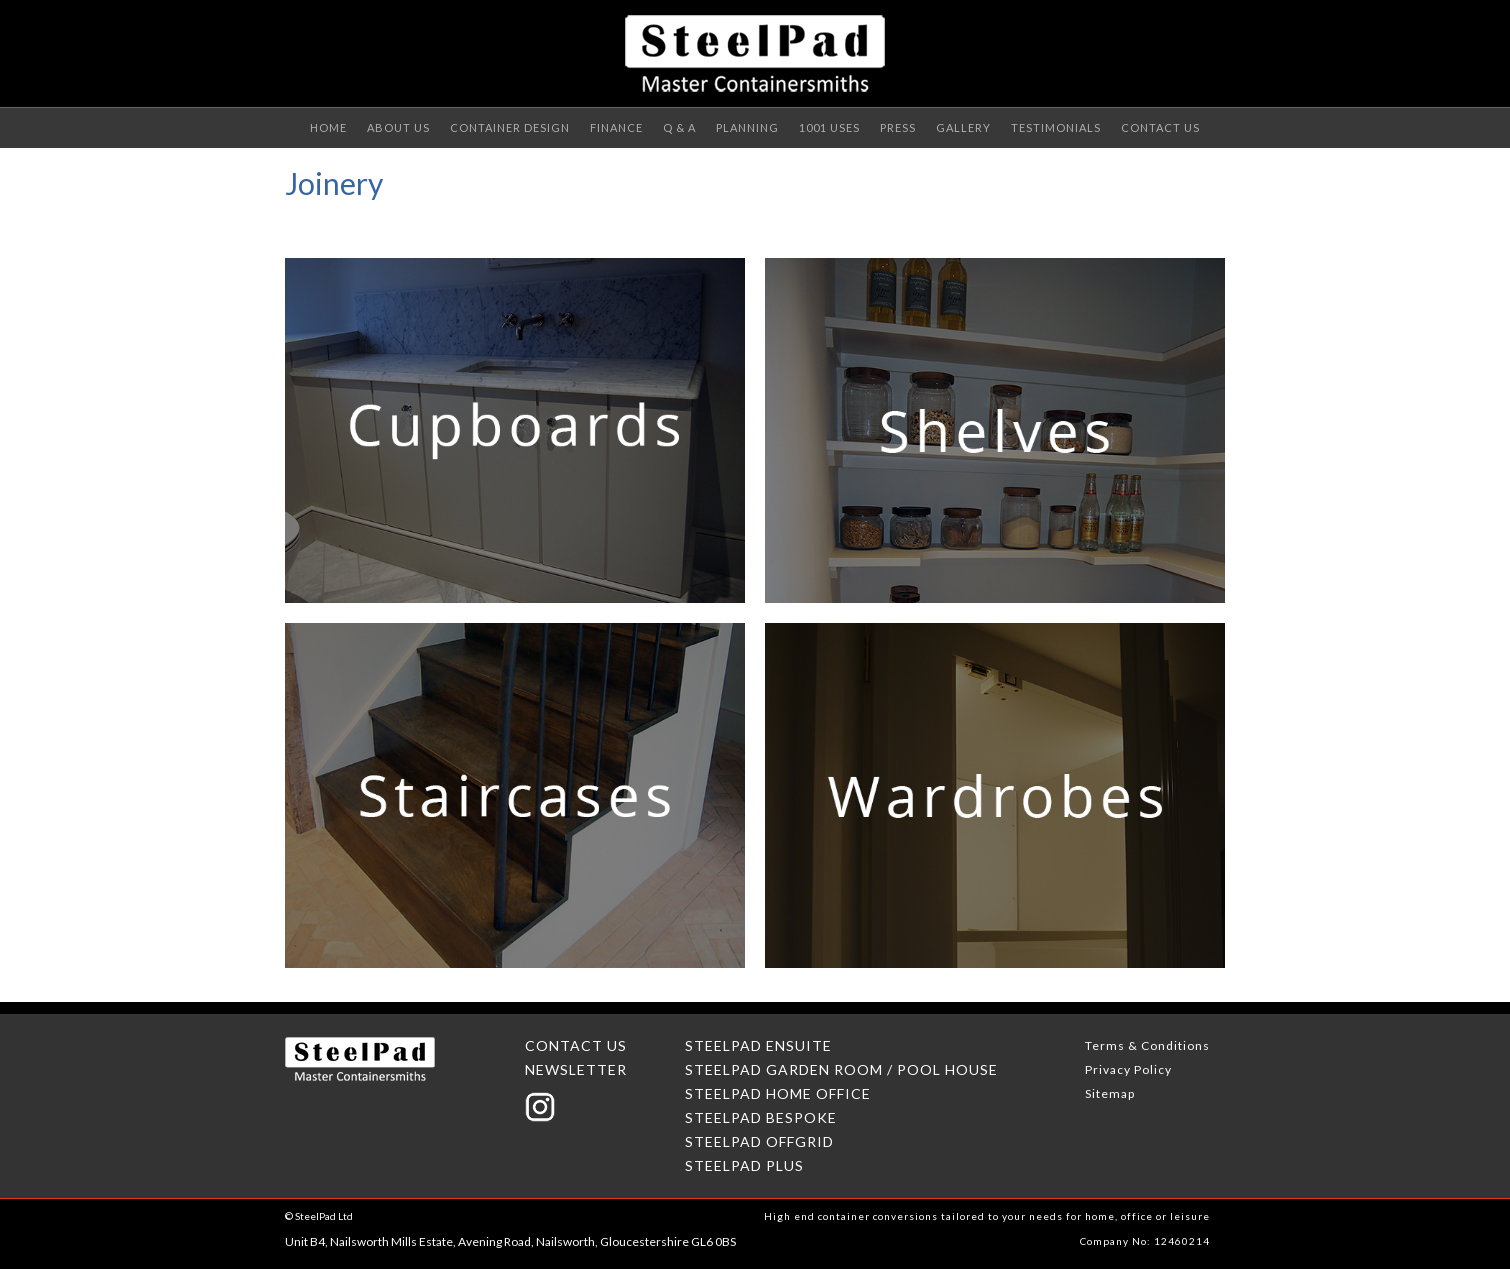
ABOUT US (398, 127)
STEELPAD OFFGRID (759, 1141)
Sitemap (1110, 1093)
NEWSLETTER (576, 1069)
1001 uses (829, 127)
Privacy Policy (1128, 1069)
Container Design (510, 127)
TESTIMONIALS (1056, 127)
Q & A (679, 127)
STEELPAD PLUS (744, 1165)
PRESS (898, 127)
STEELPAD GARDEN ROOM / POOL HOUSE (841, 1069)
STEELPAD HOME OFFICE (778, 1093)
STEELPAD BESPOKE (761, 1117)
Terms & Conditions (1147, 1045)
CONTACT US (1160, 127)
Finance (616, 127)
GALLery (963, 127)
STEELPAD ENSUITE (758, 1045)
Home (328, 127)
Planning (747, 127)
